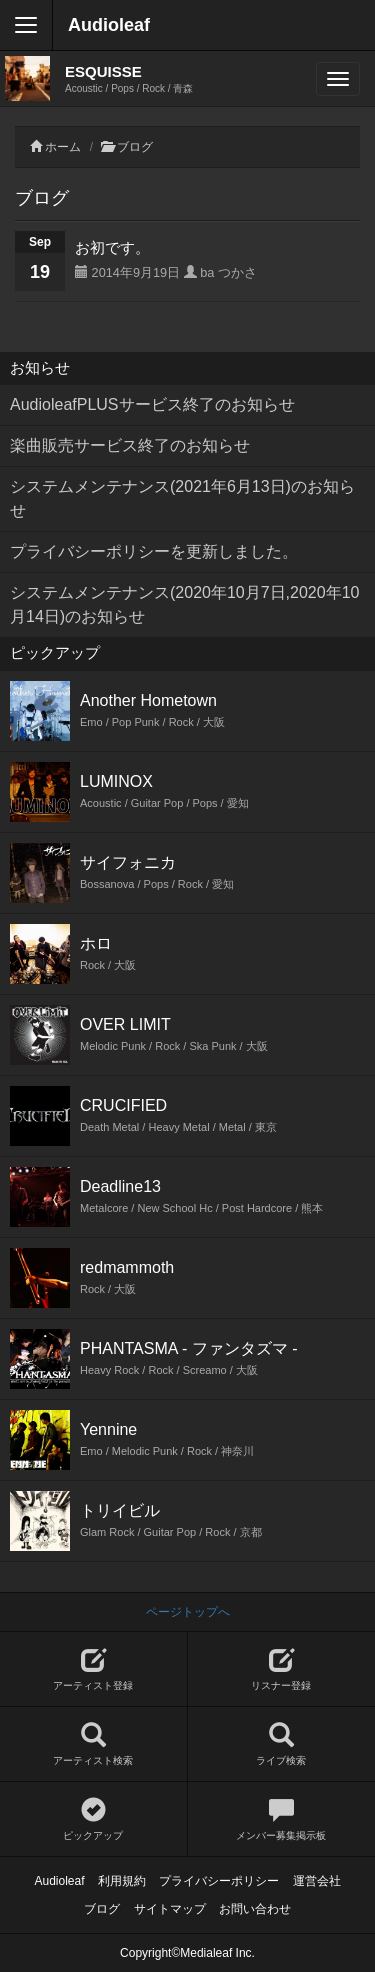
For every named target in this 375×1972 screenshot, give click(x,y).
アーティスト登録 (93, 1669)
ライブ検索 (282, 1744)
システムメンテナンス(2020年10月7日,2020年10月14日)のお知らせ (184, 604)
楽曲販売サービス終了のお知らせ (130, 445)
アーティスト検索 (93, 1744)
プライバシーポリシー (219, 1881)
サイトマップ (170, 1909)
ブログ (135, 147)
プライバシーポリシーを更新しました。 (154, 551)
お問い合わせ (255, 1909)
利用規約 (122, 1881)
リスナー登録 (282, 1669)
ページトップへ (188, 1612)
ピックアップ (93, 1819)
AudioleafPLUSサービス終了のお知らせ (152, 404)
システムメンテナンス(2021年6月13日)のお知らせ (182, 498)
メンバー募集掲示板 (282, 1819)
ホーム (63, 147)
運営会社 (317, 1881)
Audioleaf (109, 25)
